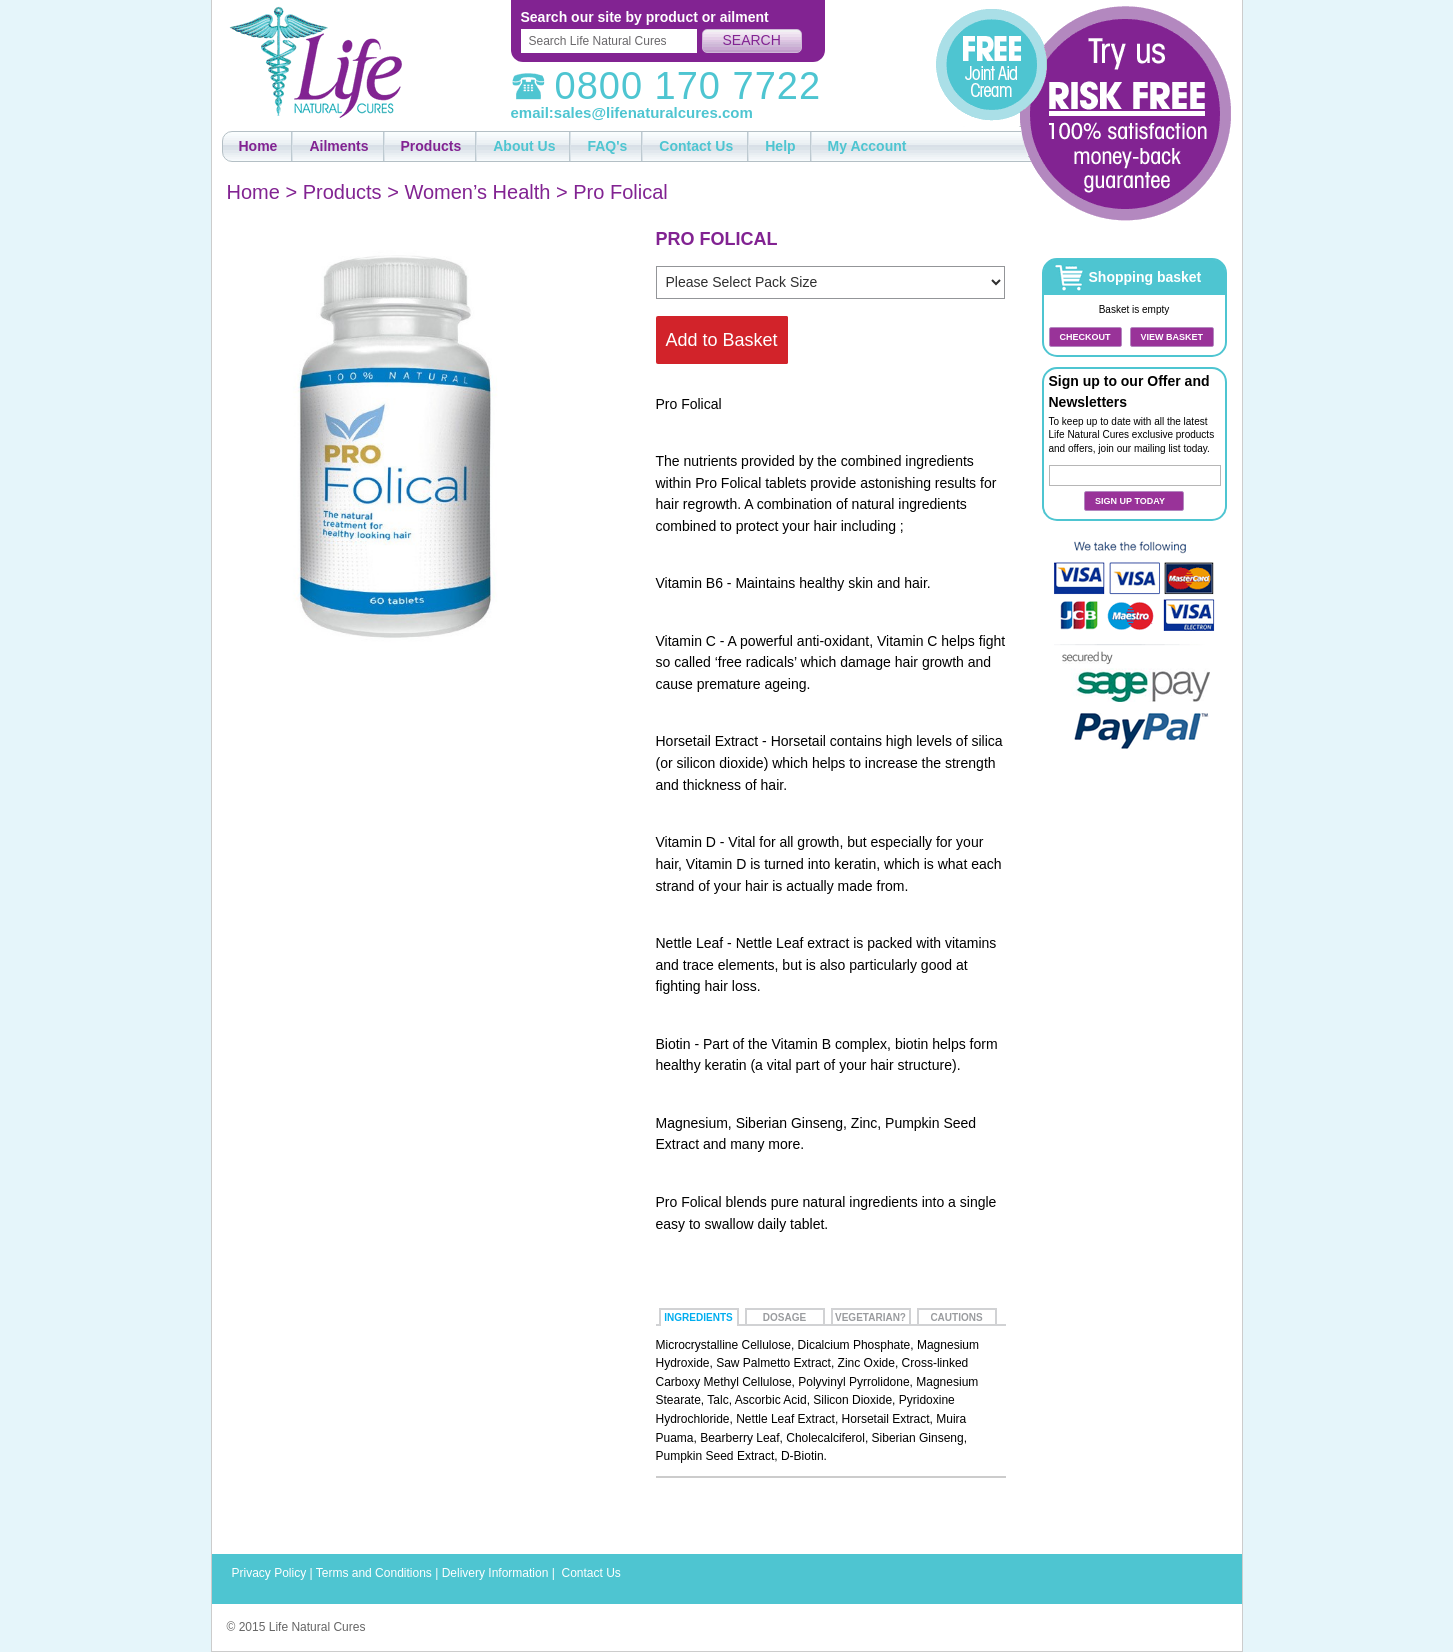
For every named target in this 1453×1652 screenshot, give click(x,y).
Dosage (784, 1317)
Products (342, 192)
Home (253, 192)
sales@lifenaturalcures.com (653, 112)
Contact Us (590, 1573)
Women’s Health (477, 192)
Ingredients (698, 1317)
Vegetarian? (870, 1317)
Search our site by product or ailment (645, 17)
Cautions (956, 1317)
